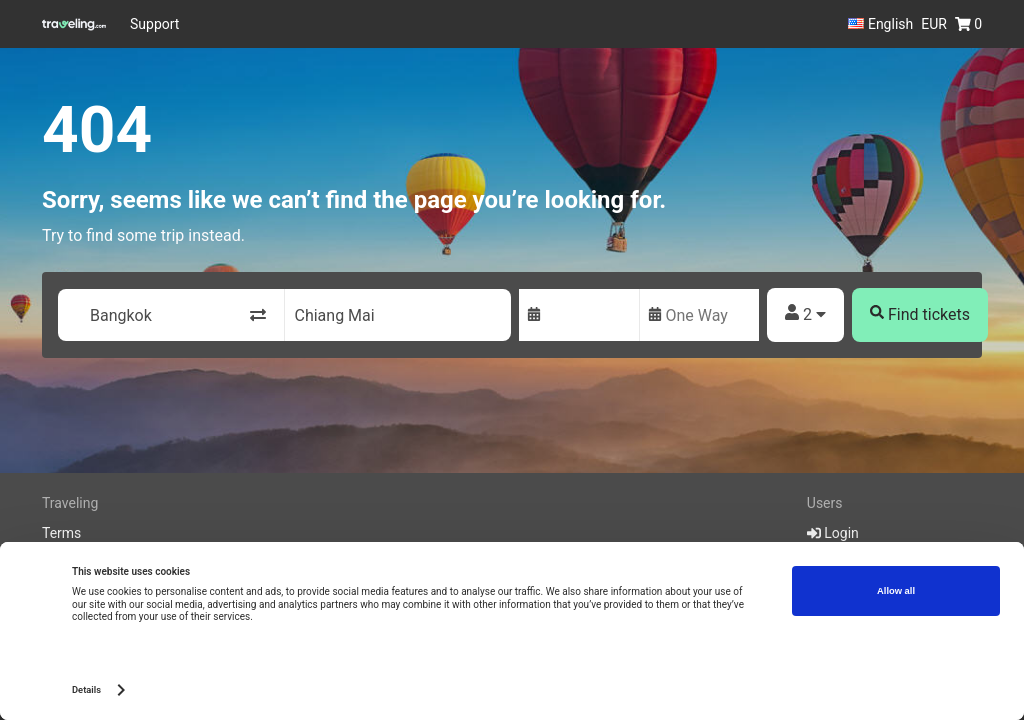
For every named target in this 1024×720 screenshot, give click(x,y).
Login (833, 533)
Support (154, 24)
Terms (61, 533)
